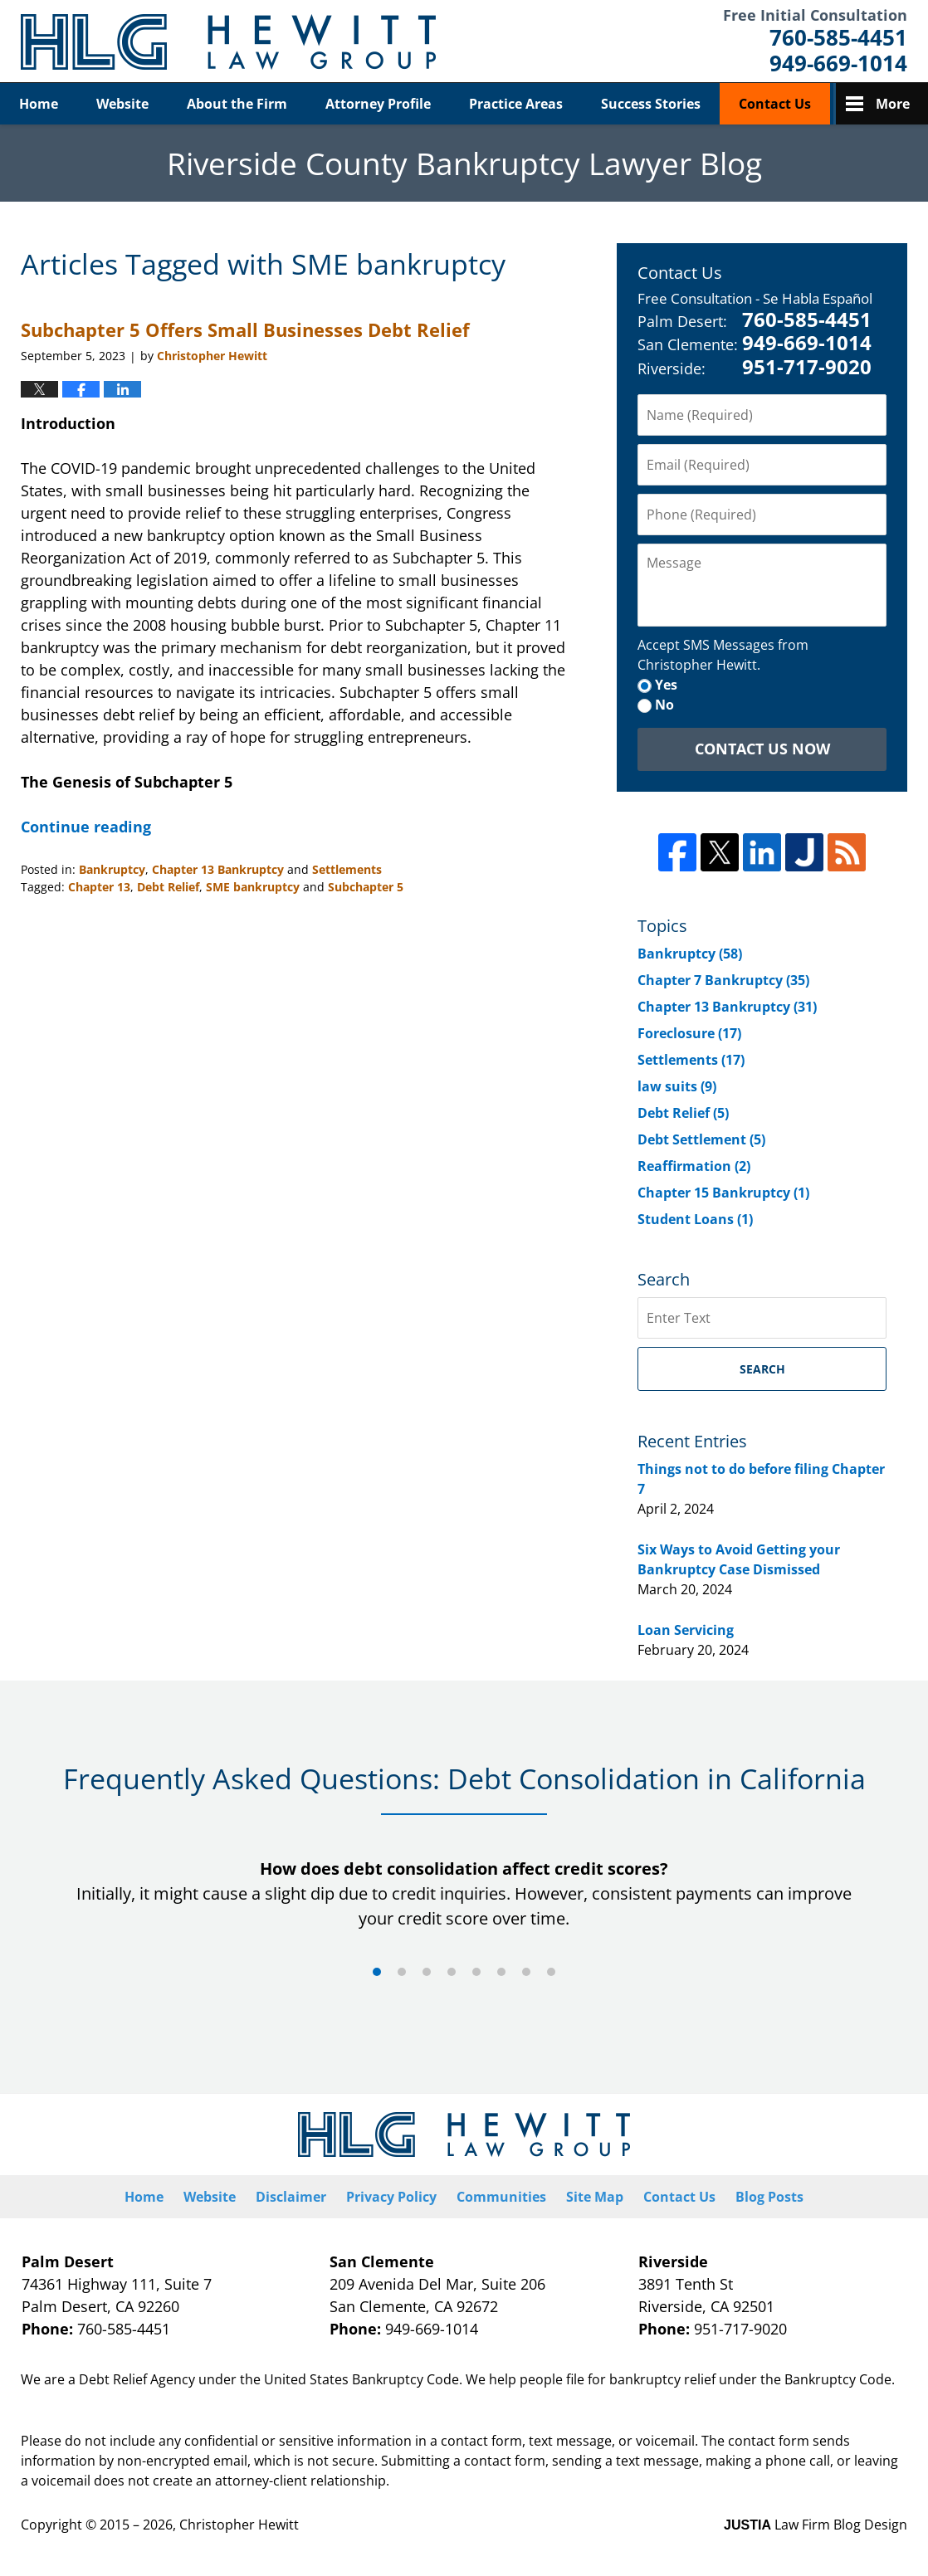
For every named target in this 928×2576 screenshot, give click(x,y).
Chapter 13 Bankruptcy (218, 869)
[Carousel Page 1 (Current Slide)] (376, 1971)
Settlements (347, 869)
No (664, 704)
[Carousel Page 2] (401, 1971)
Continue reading (86, 827)
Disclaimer (291, 2197)
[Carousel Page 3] (426, 1971)
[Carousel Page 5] (476, 1971)
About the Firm (237, 104)
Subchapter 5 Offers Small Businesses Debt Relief (245, 329)
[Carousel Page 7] (526, 1971)
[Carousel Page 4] (451, 1971)
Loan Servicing (685, 1630)
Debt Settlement (701, 1139)
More (893, 104)
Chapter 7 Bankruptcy (723, 980)
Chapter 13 (99, 887)
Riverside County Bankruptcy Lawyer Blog (228, 42)
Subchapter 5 (365, 887)
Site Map (594, 2197)
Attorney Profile (378, 104)
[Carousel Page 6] (501, 1971)
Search (762, 1369)
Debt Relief (168, 887)
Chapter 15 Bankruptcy (723, 1192)
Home (38, 104)
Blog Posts (769, 2197)
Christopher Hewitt (239, 2524)
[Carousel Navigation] (464, 1970)
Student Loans (695, 1219)
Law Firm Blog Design (815, 2524)
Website (122, 104)
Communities (501, 2197)
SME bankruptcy (253, 887)
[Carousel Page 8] (551, 1971)
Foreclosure (689, 1033)
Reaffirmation (693, 1166)
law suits (676, 1086)
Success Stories (651, 104)
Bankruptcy (112, 869)
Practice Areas (516, 104)
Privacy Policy (391, 2197)
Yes (666, 685)
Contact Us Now (762, 749)
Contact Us (775, 104)
